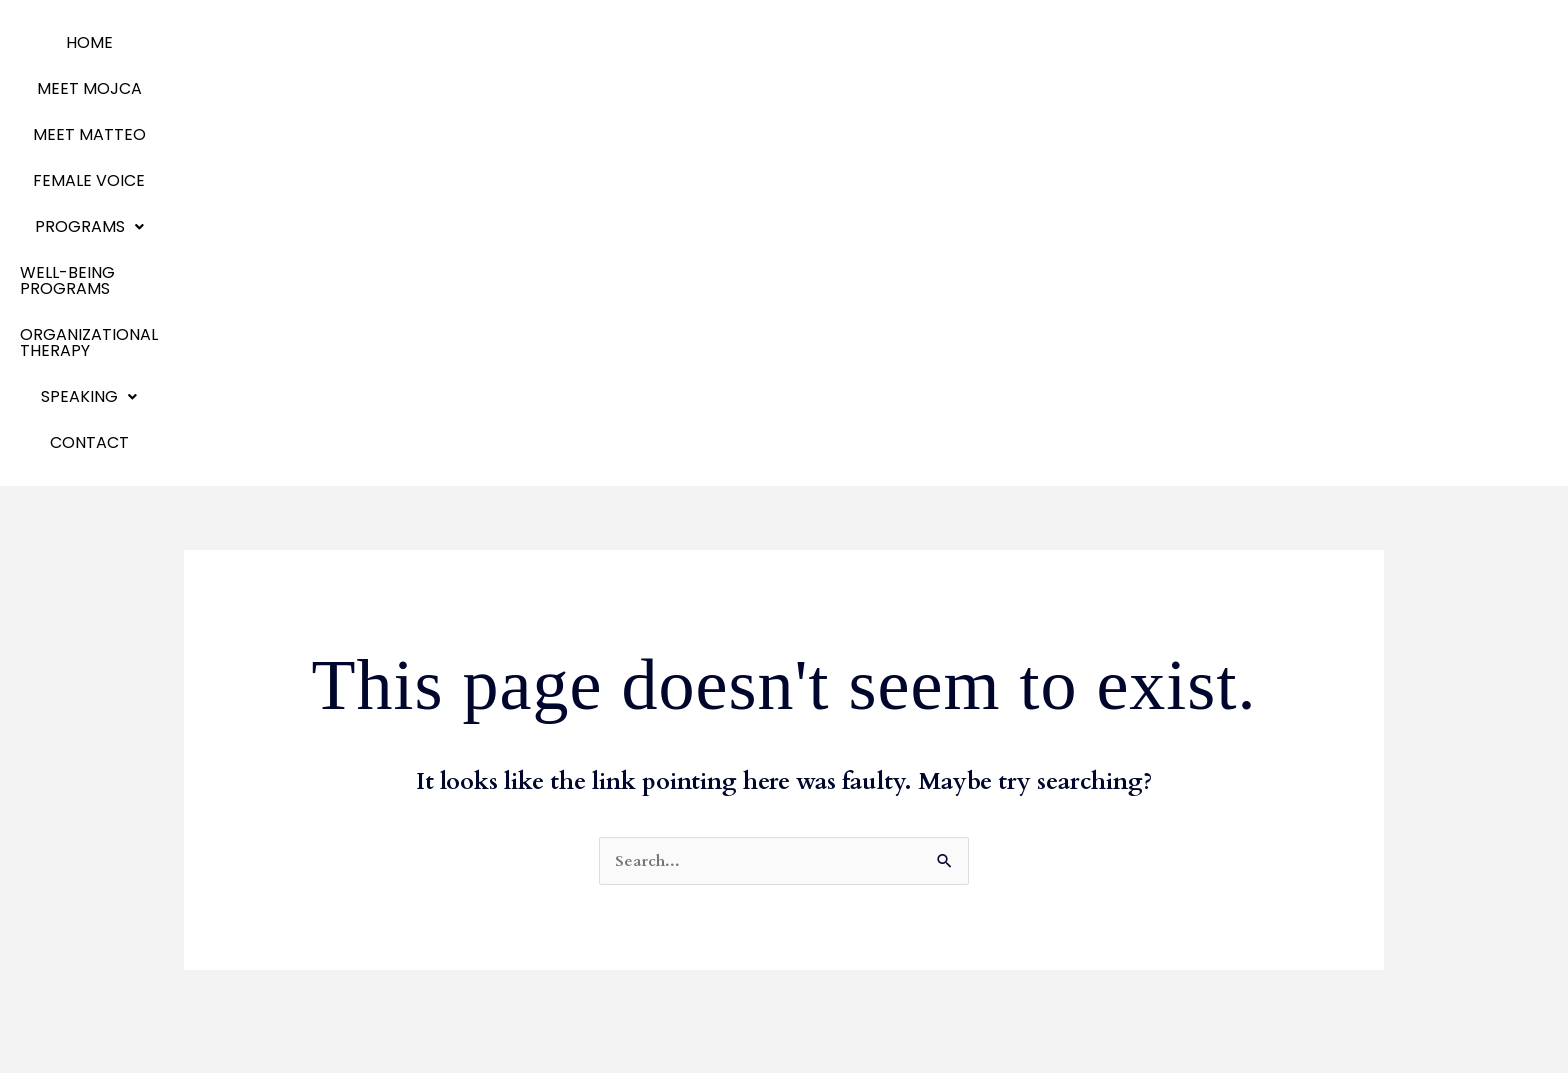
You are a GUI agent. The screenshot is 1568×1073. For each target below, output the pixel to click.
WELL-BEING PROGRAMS (853, 42)
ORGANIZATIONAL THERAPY (1074, 42)
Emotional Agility (259, 891)
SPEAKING (1248, 42)
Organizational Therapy (287, 921)
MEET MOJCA (292, 42)
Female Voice (554, 42)
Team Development (673, 831)
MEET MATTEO (421, 42)
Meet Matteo (245, 831)
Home (196, 42)
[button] (684, 43)
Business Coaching (666, 771)
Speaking (230, 951)
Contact (1355, 42)
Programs (684, 42)
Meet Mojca (240, 801)
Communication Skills (677, 801)
